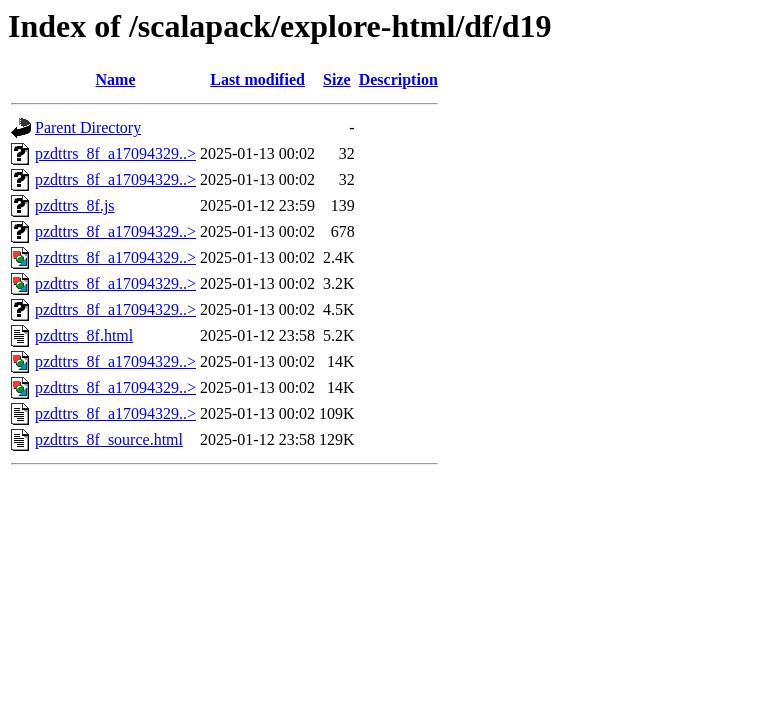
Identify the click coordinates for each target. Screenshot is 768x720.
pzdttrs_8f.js (75, 205)
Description (398, 79)
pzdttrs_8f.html (84, 335)
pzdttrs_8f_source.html (109, 439)
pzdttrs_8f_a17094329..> (115, 153)
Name (116, 79)
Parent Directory (88, 127)
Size (337, 79)
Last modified (257, 79)
